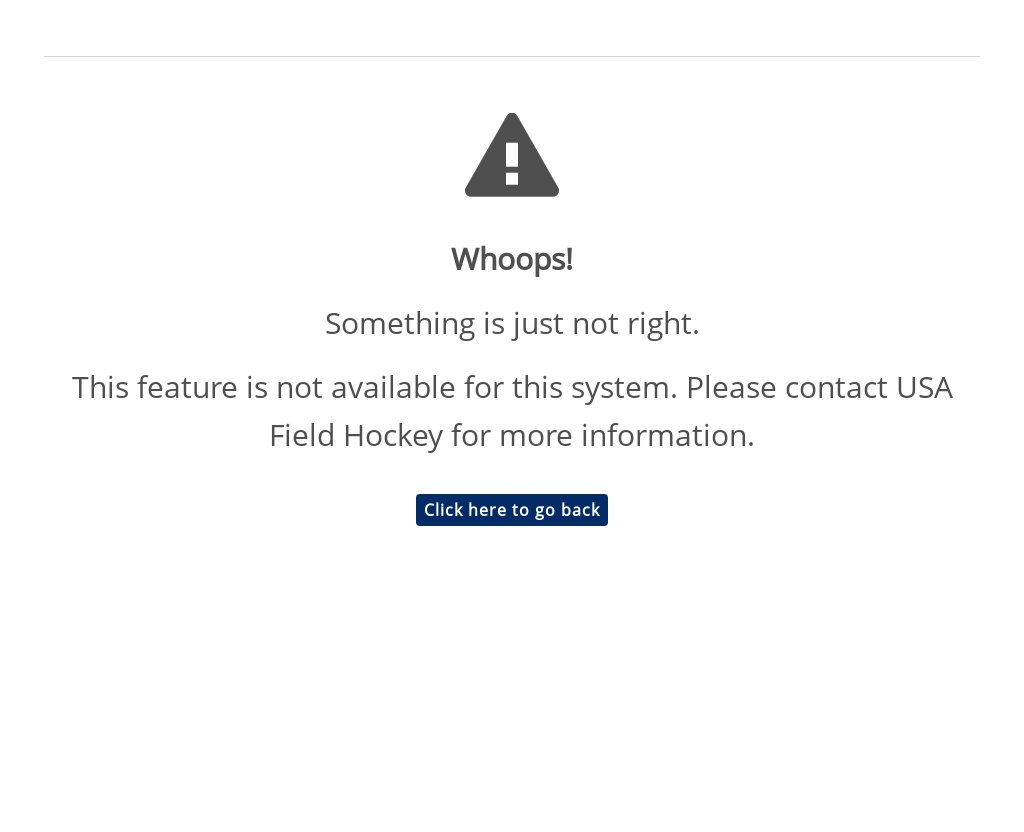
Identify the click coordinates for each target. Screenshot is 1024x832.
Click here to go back (512, 510)
